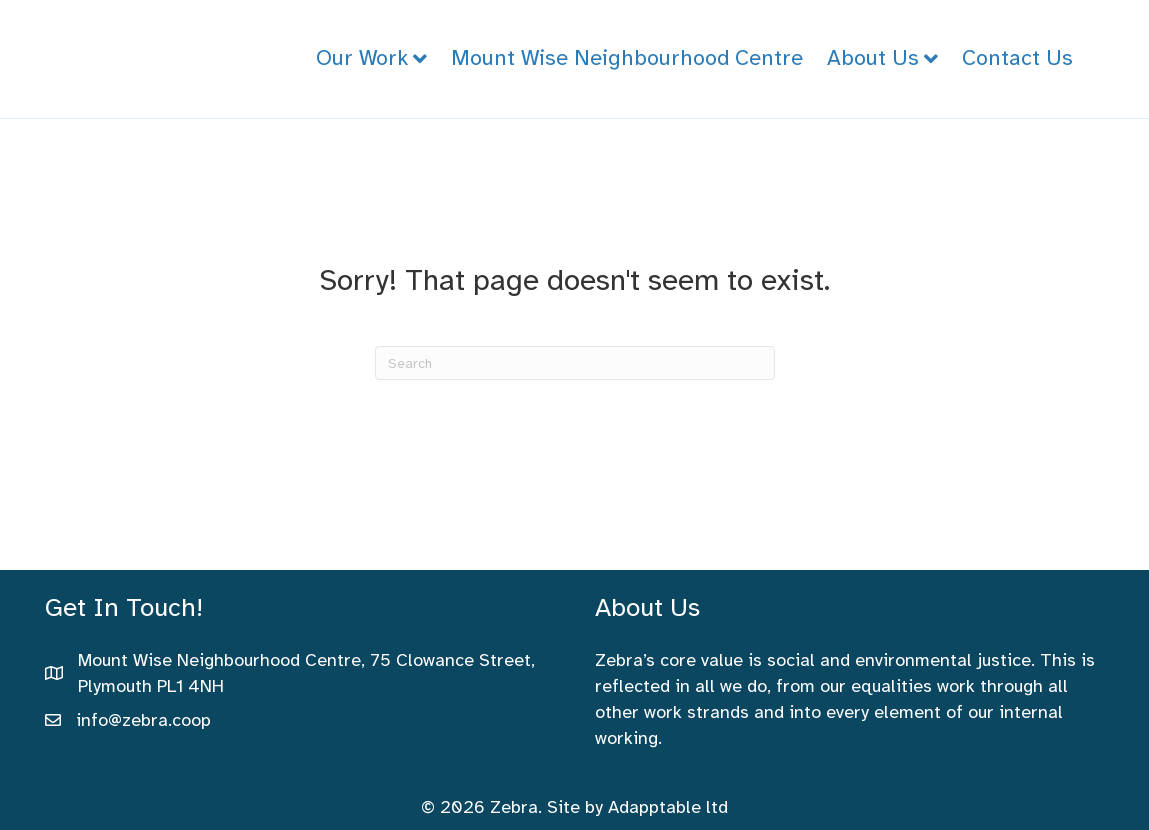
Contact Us (1017, 57)
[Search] (575, 363)
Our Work (362, 57)
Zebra (514, 807)
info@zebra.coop (143, 720)
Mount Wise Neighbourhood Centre (627, 57)
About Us (873, 57)
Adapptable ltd (668, 807)
